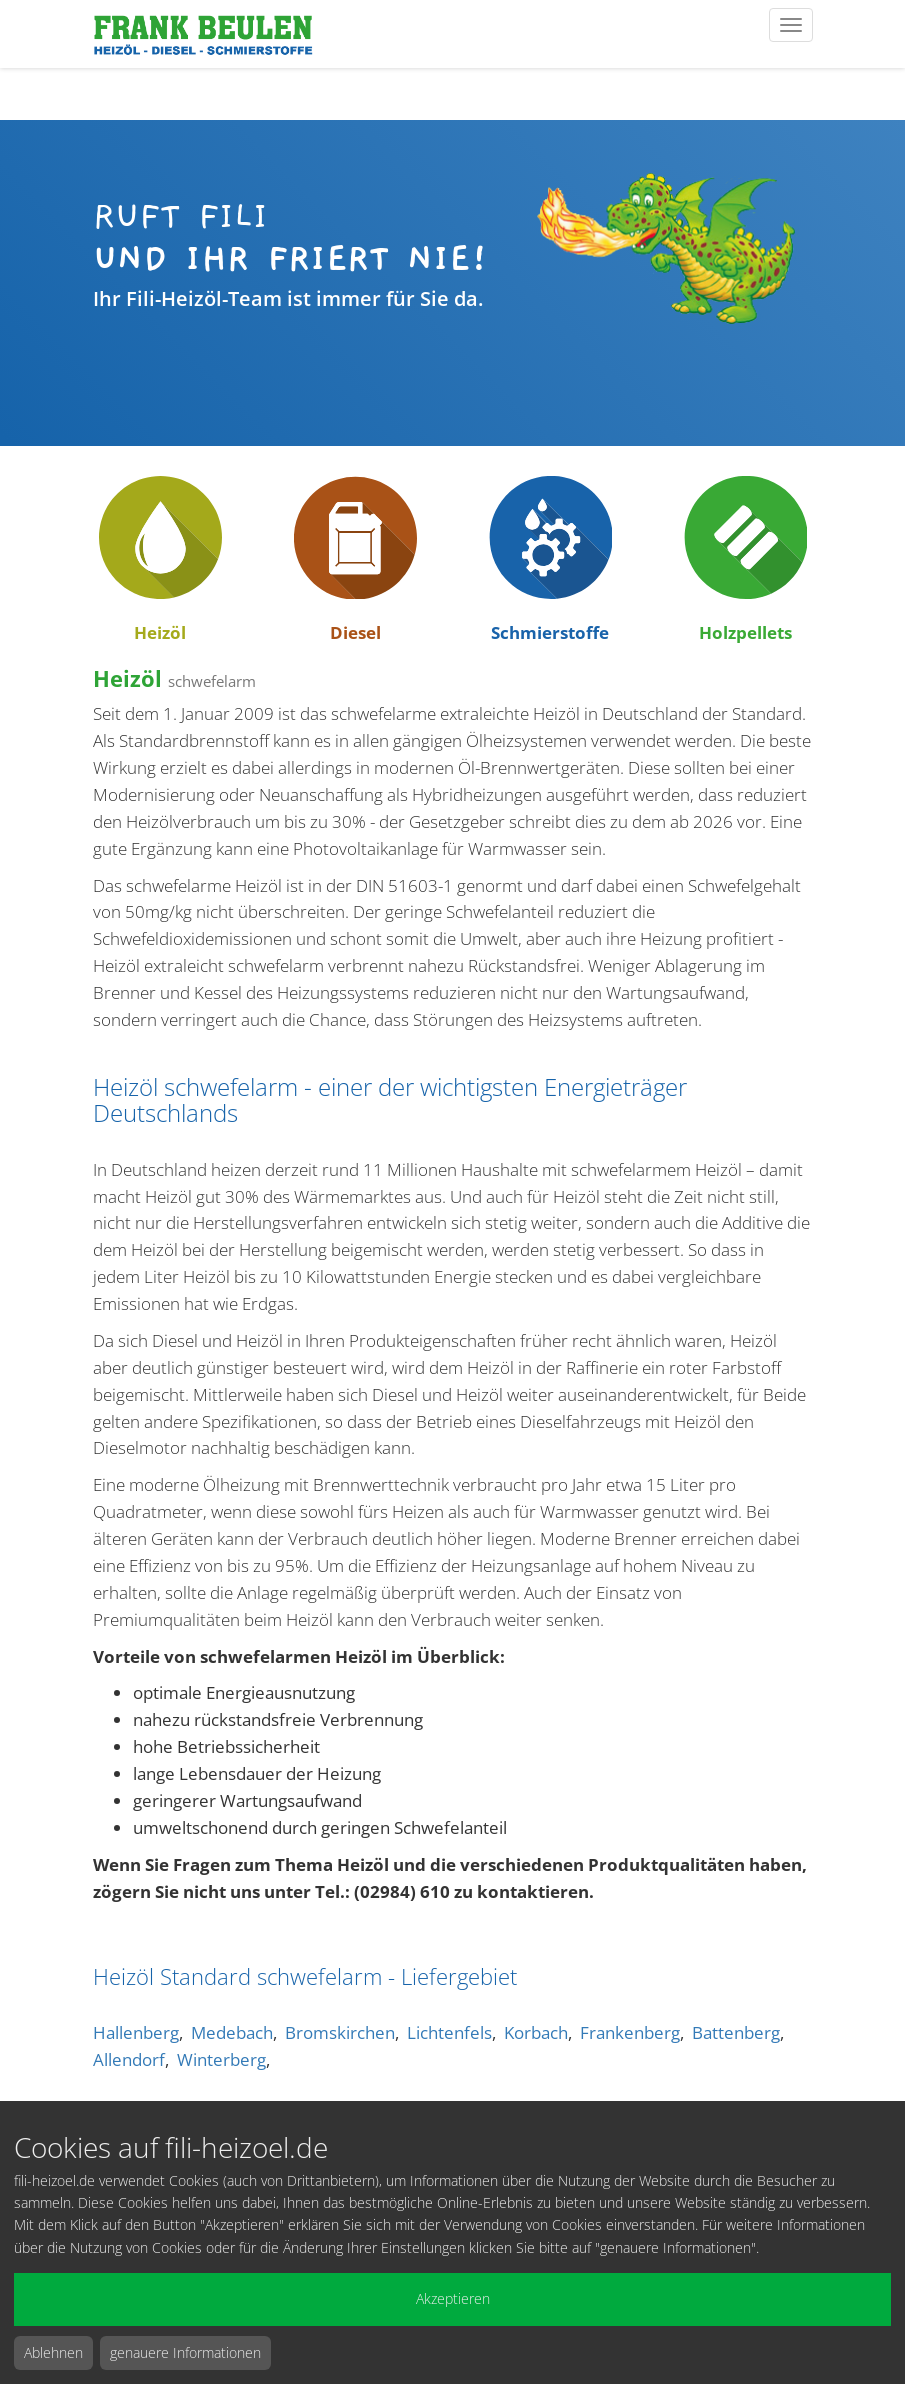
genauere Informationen (185, 2352)
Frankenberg (630, 2032)
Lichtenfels (449, 2032)
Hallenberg (136, 2032)
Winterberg (221, 2059)
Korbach (536, 2032)
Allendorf (129, 2059)
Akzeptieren (453, 2298)
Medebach (232, 2032)
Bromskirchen (340, 2032)
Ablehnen (53, 2352)
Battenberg (736, 2032)
